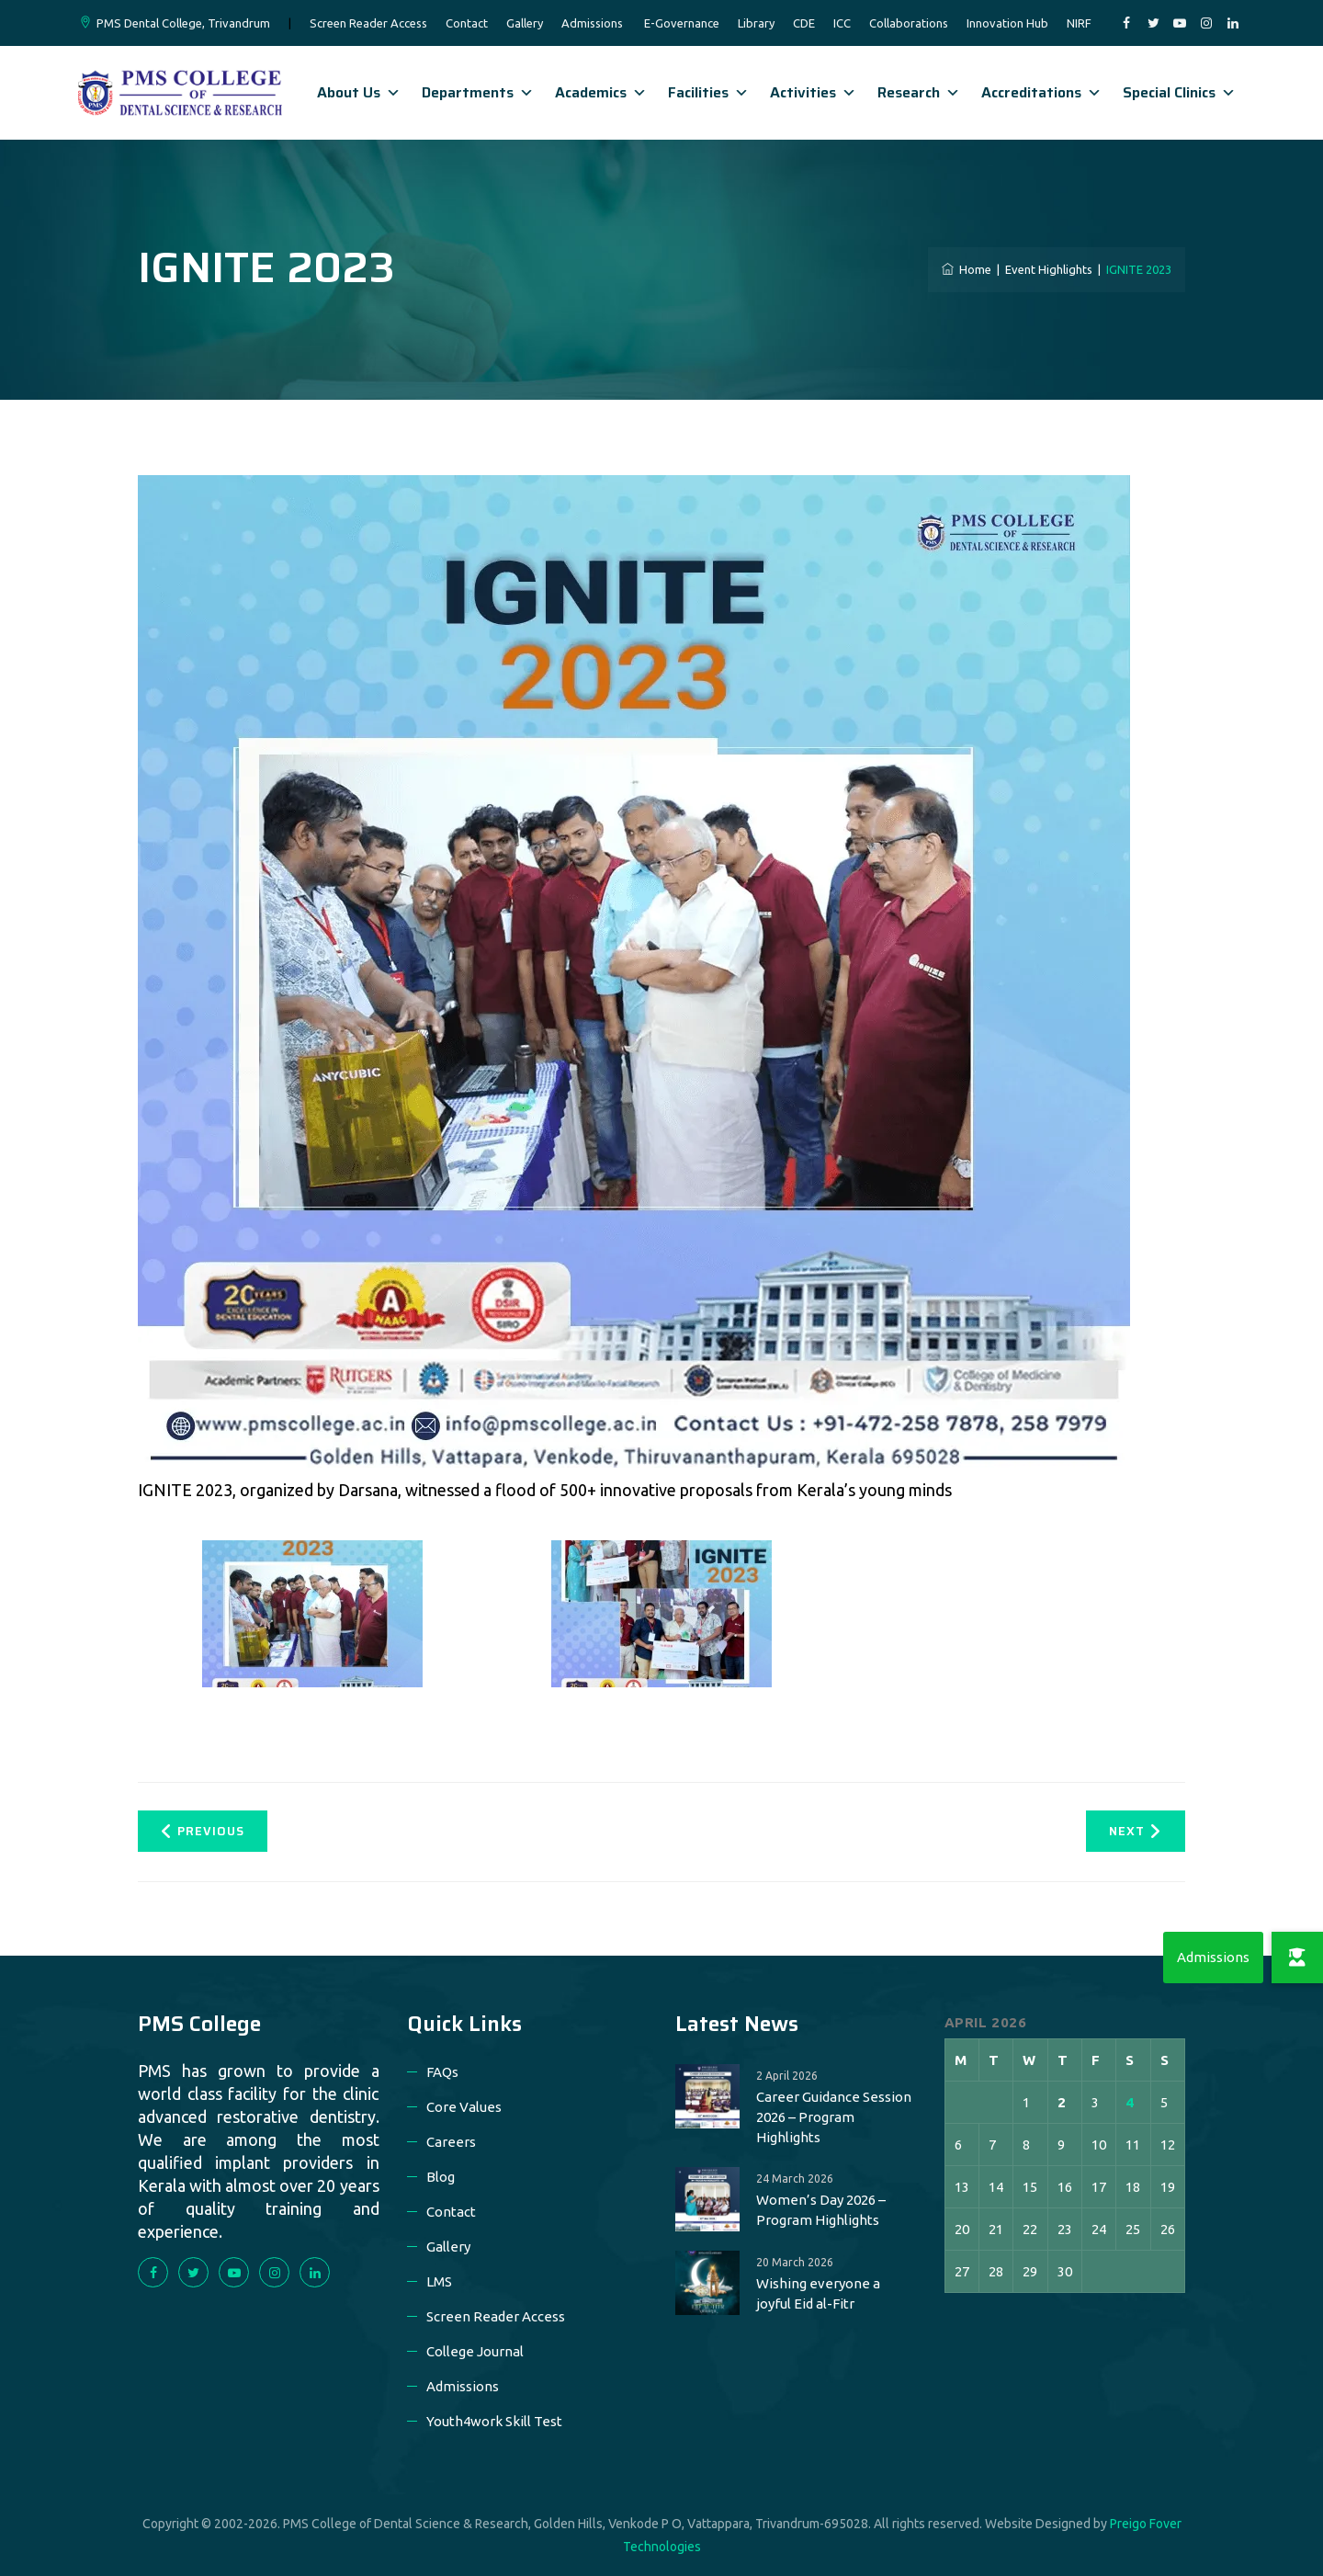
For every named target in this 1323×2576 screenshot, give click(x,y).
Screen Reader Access (368, 23)
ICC (842, 23)
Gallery (524, 23)
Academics (601, 92)
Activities (813, 92)
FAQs (442, 2072)
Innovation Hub (1007, 23)
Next (1135, 1831)
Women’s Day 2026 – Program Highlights (821, 2210)
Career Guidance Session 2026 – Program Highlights (833, 2117)
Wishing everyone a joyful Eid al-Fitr (818, 2293)
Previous (202, 1831)
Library (756, 23)
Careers (451, 2142)
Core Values (464, 2107)
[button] (1297, 1957)
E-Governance (681, 23)
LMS (439, 2281)
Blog (440, 2176)
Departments (478, 92)
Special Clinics (1179, 92)
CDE (804, 23)
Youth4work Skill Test (494, 2421)
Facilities (708, 92)
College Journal (475, 2351)
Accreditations (1041, 92)
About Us (359, 92)
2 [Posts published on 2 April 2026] (1061, 2102)
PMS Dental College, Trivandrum (183, 23)
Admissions (592, 23)
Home (966, 269)
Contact (467, 23)
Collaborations (908, 23)
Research (918, 92)
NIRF (1079, 23)
